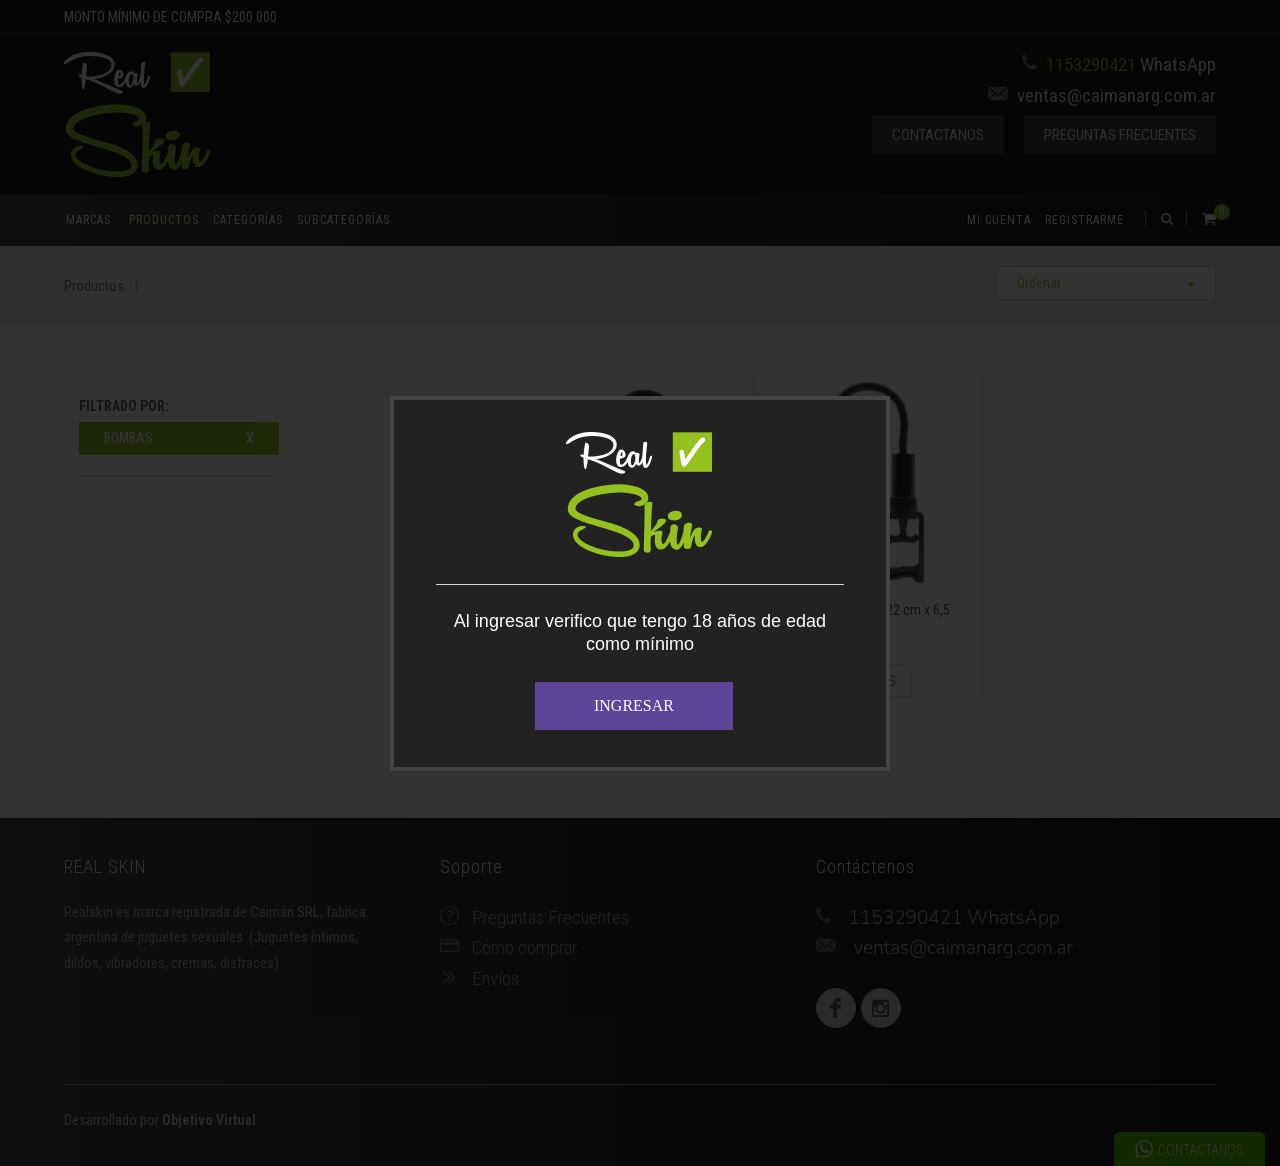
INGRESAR (634, 705)
